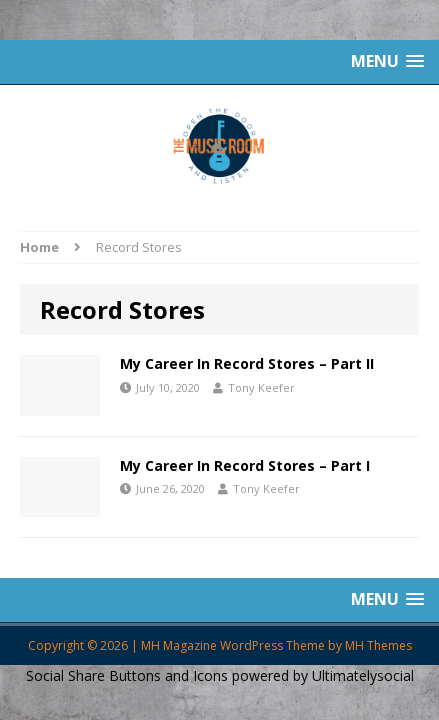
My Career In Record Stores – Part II (247, 363)
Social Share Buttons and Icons (127, 675)
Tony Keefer (261, 387)
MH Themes (378, 645)
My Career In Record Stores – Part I (245, 465)
